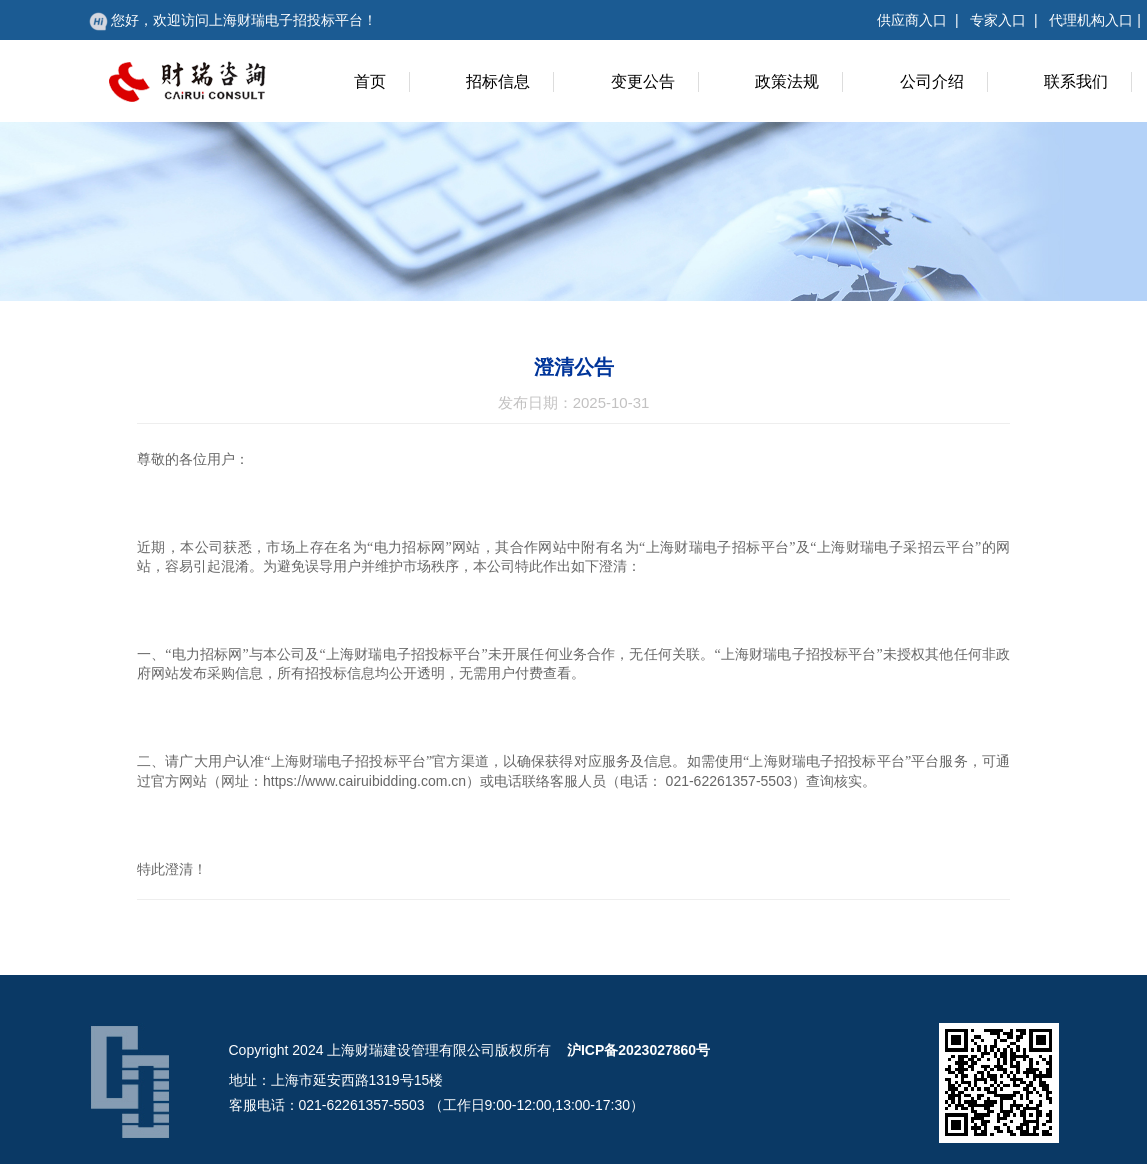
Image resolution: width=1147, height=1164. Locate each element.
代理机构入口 (1091, 20)
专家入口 (998, 20)
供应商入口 (912, 20)
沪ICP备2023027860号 (638, 1050)
